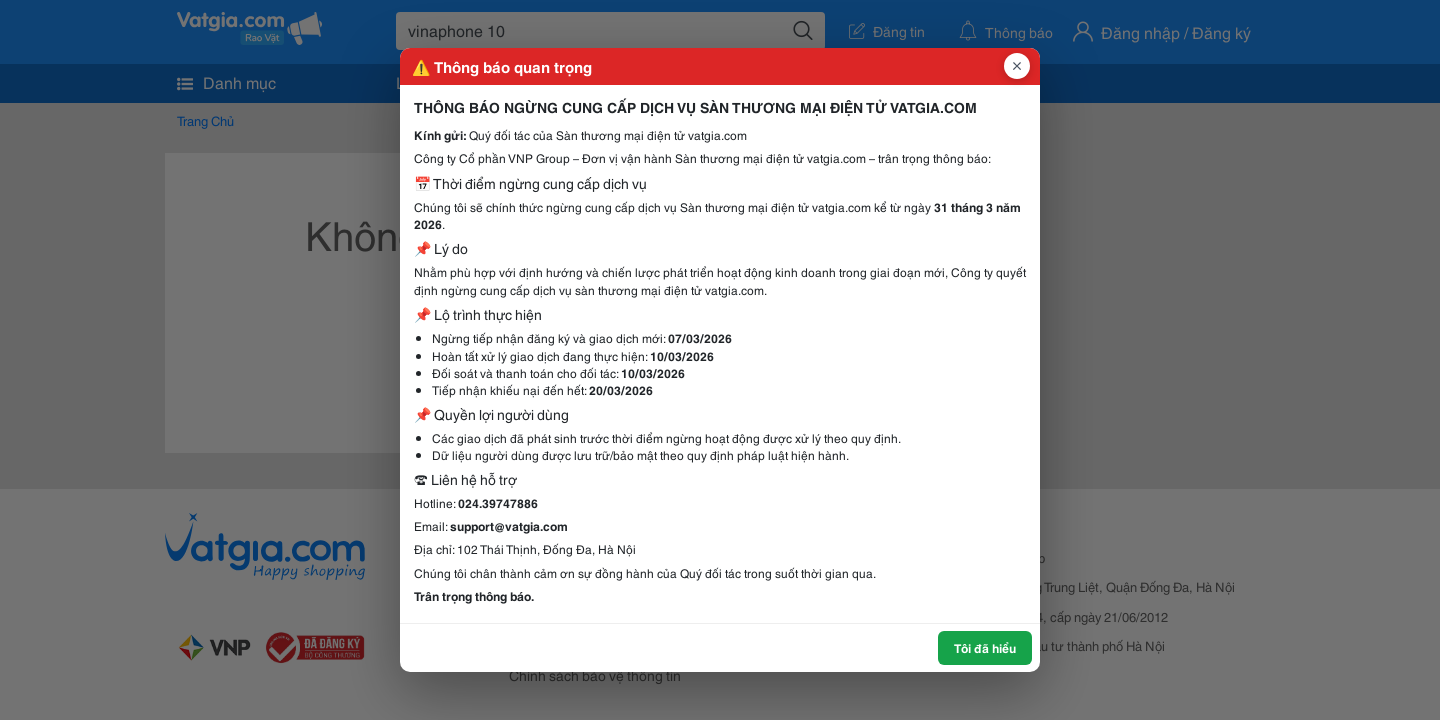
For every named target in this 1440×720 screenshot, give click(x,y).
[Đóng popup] (1017, 66)
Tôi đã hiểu (985, 647)
